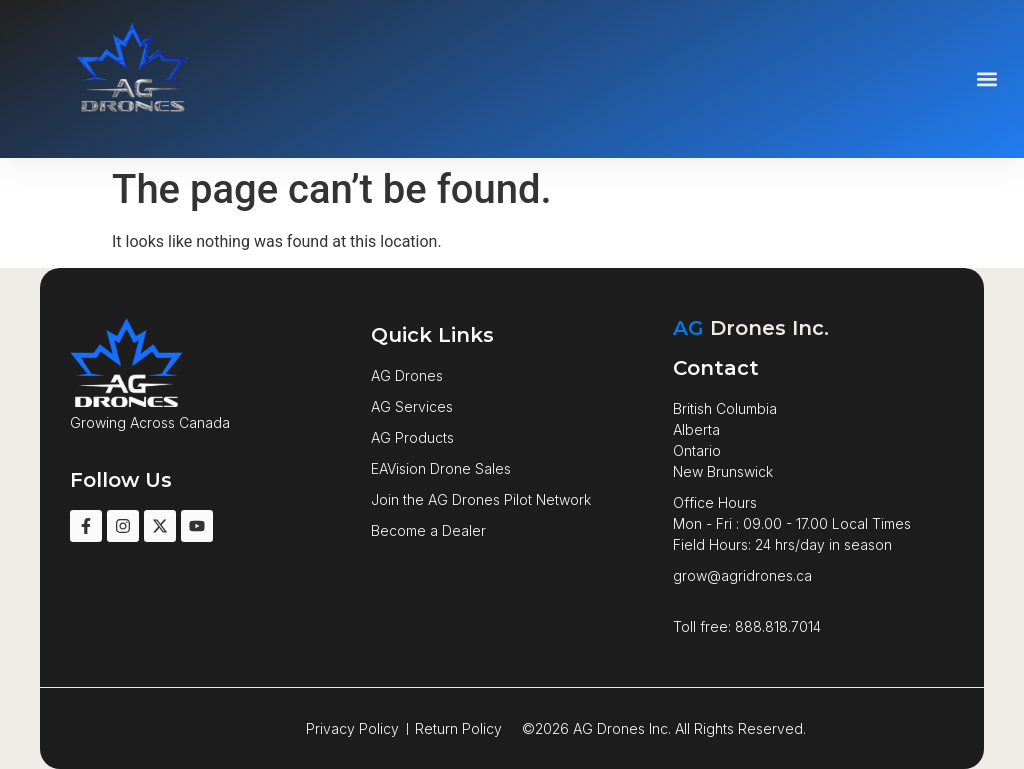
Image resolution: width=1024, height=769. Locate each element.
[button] (987, 79)
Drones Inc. (751, 328)
